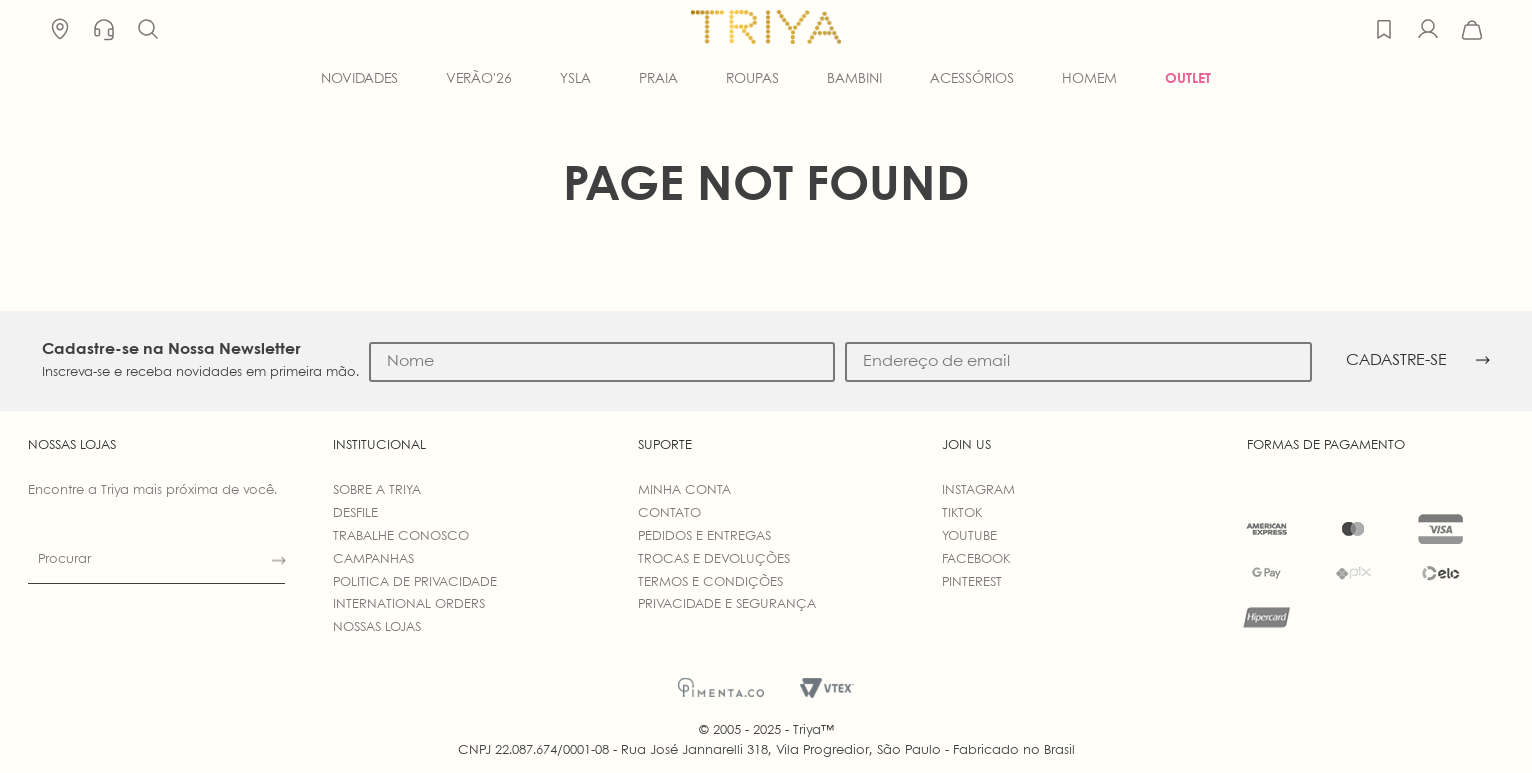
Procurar (64, 559)
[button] (148, 30)
